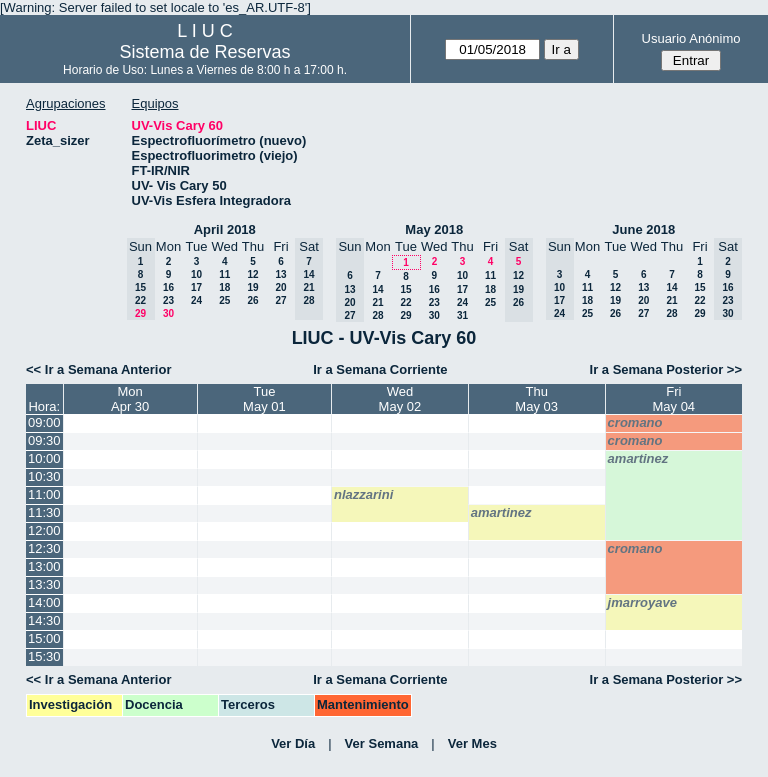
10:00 (44, 458)
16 (168, 287)
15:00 (44, 638)
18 (224, 287)
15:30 (44, 656)
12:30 (44, 548)
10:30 (44, 476)
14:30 (44, 620)
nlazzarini (363, 494)
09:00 (44, 422)
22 (405, 302)
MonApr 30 (130, 399)
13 (280, 274)
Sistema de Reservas (205, 52)
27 (280, 300)
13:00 (44, 566)
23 (168, 300)
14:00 (44, 602)
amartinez (638, 458)
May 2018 (434, 229)
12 (252, 274)
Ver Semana (382, 743)
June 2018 (643, 229)
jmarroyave (642, 602)
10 (196, 274)
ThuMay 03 (536, 399)
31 (462, 315)
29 (405, 315)
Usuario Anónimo (691, 38)
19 (252, 287)
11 (224, 274)
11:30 (44, 512)
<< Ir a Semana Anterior (98, 369)
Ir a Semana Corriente (380, 369)
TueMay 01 (264, 399)
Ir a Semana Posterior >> (666, 369)
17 (196, 287)
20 (280, 287)
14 (377, 289)
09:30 (44, 440)
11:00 (44, 494)
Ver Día (293, 743)
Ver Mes (472, 743)
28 (377, 315)
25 (224, 300)
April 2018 (225, 229)
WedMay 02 (400, 399)
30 (168, 313)
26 (252, 300)
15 (405, 289)
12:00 (44, 530)
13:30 (44, 584)
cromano (635, 422)
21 (377, 302)
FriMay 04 (673, 399)
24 (196, 300)
